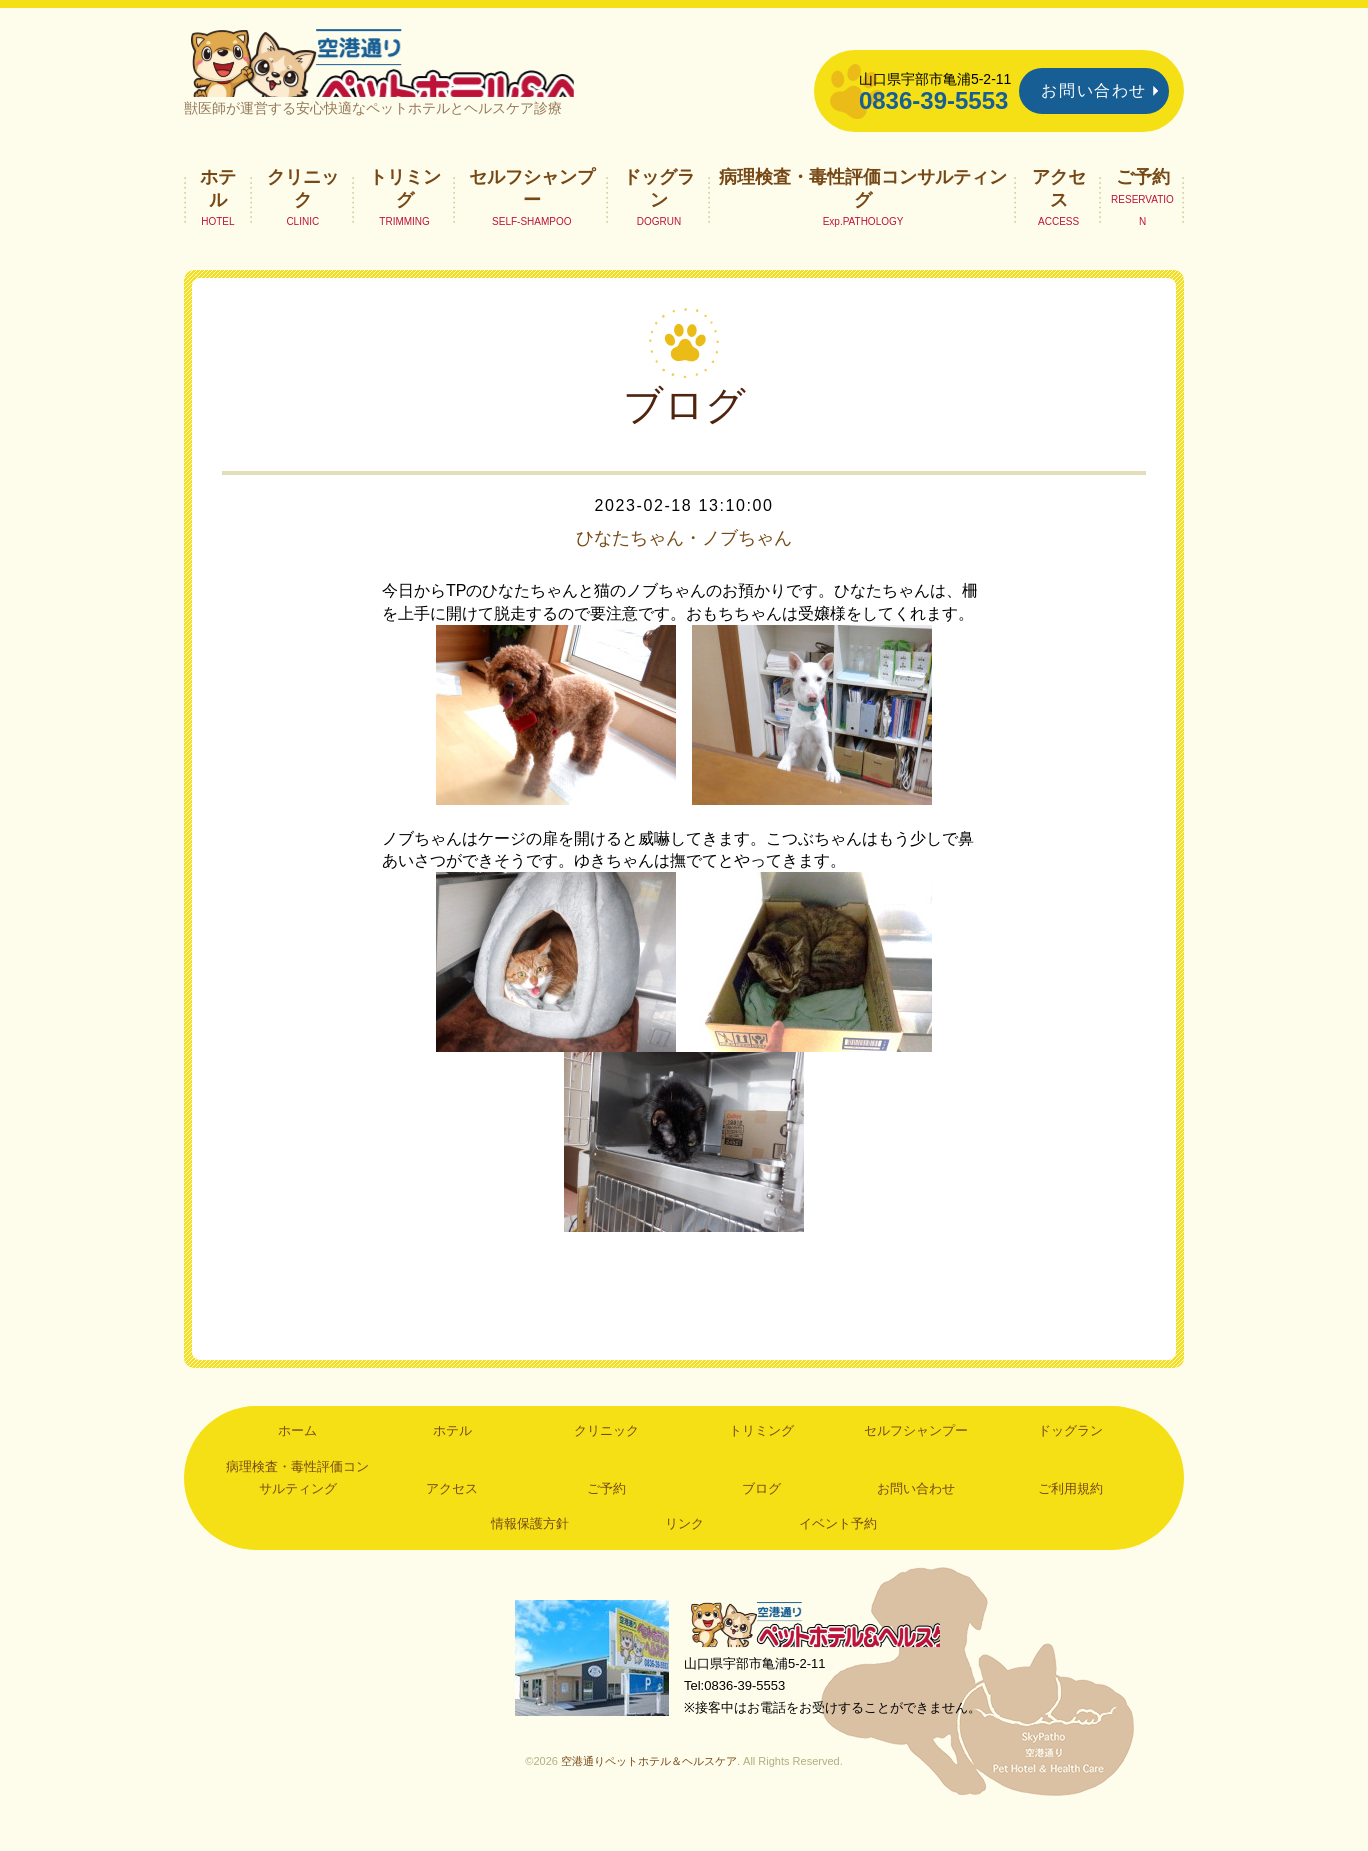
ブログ (761, 1516)
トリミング (405, 216)
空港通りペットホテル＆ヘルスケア (824, 1654)
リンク (684, 1552)
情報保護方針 (530, 1552)
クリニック (303, 216)
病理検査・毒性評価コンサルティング (863, 216)
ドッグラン (659, 216)
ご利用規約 (1070, 1516)
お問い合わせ (1094, 90)
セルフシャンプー (532, 216)
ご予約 (1143, 205)
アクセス (1059, 216)
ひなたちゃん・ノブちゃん (684, 566)
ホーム (297, 1458)
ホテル (218, 216)
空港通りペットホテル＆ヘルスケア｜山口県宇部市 (450, 75)
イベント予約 (838, 1552)
